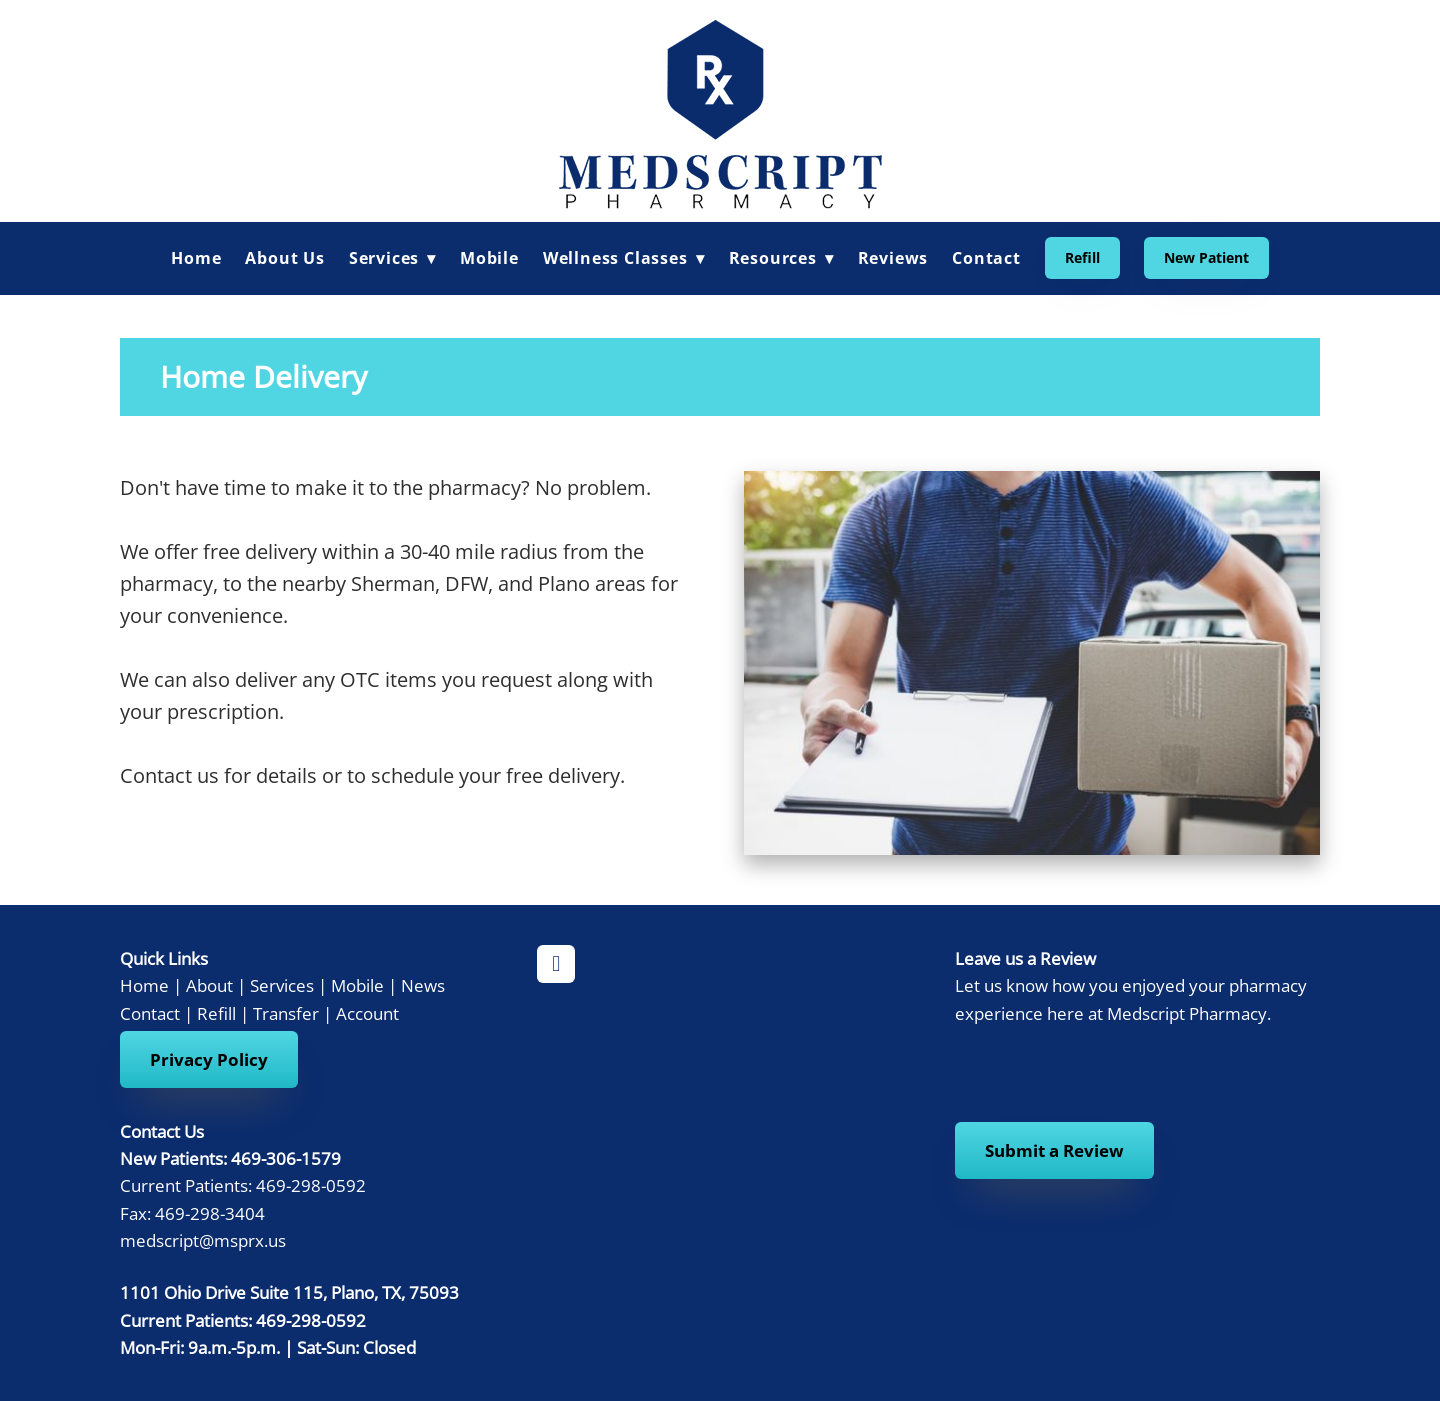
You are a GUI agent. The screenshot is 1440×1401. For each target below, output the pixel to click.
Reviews (893, 258)
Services (282, 985)
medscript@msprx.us (203, 1240)
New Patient (1206, 257)
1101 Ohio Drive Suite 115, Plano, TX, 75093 (289, 1292)
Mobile (489, 258)
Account (367, 1013)
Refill (1082, 257)
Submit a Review (1054, 1150)
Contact (986, 258)
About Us (284, 258)
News (423, 985)
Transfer (286, 1013)
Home (196, 258)
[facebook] (556, 964)
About (209, 985)
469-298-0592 (311, 1320)
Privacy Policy (209, 1059)
